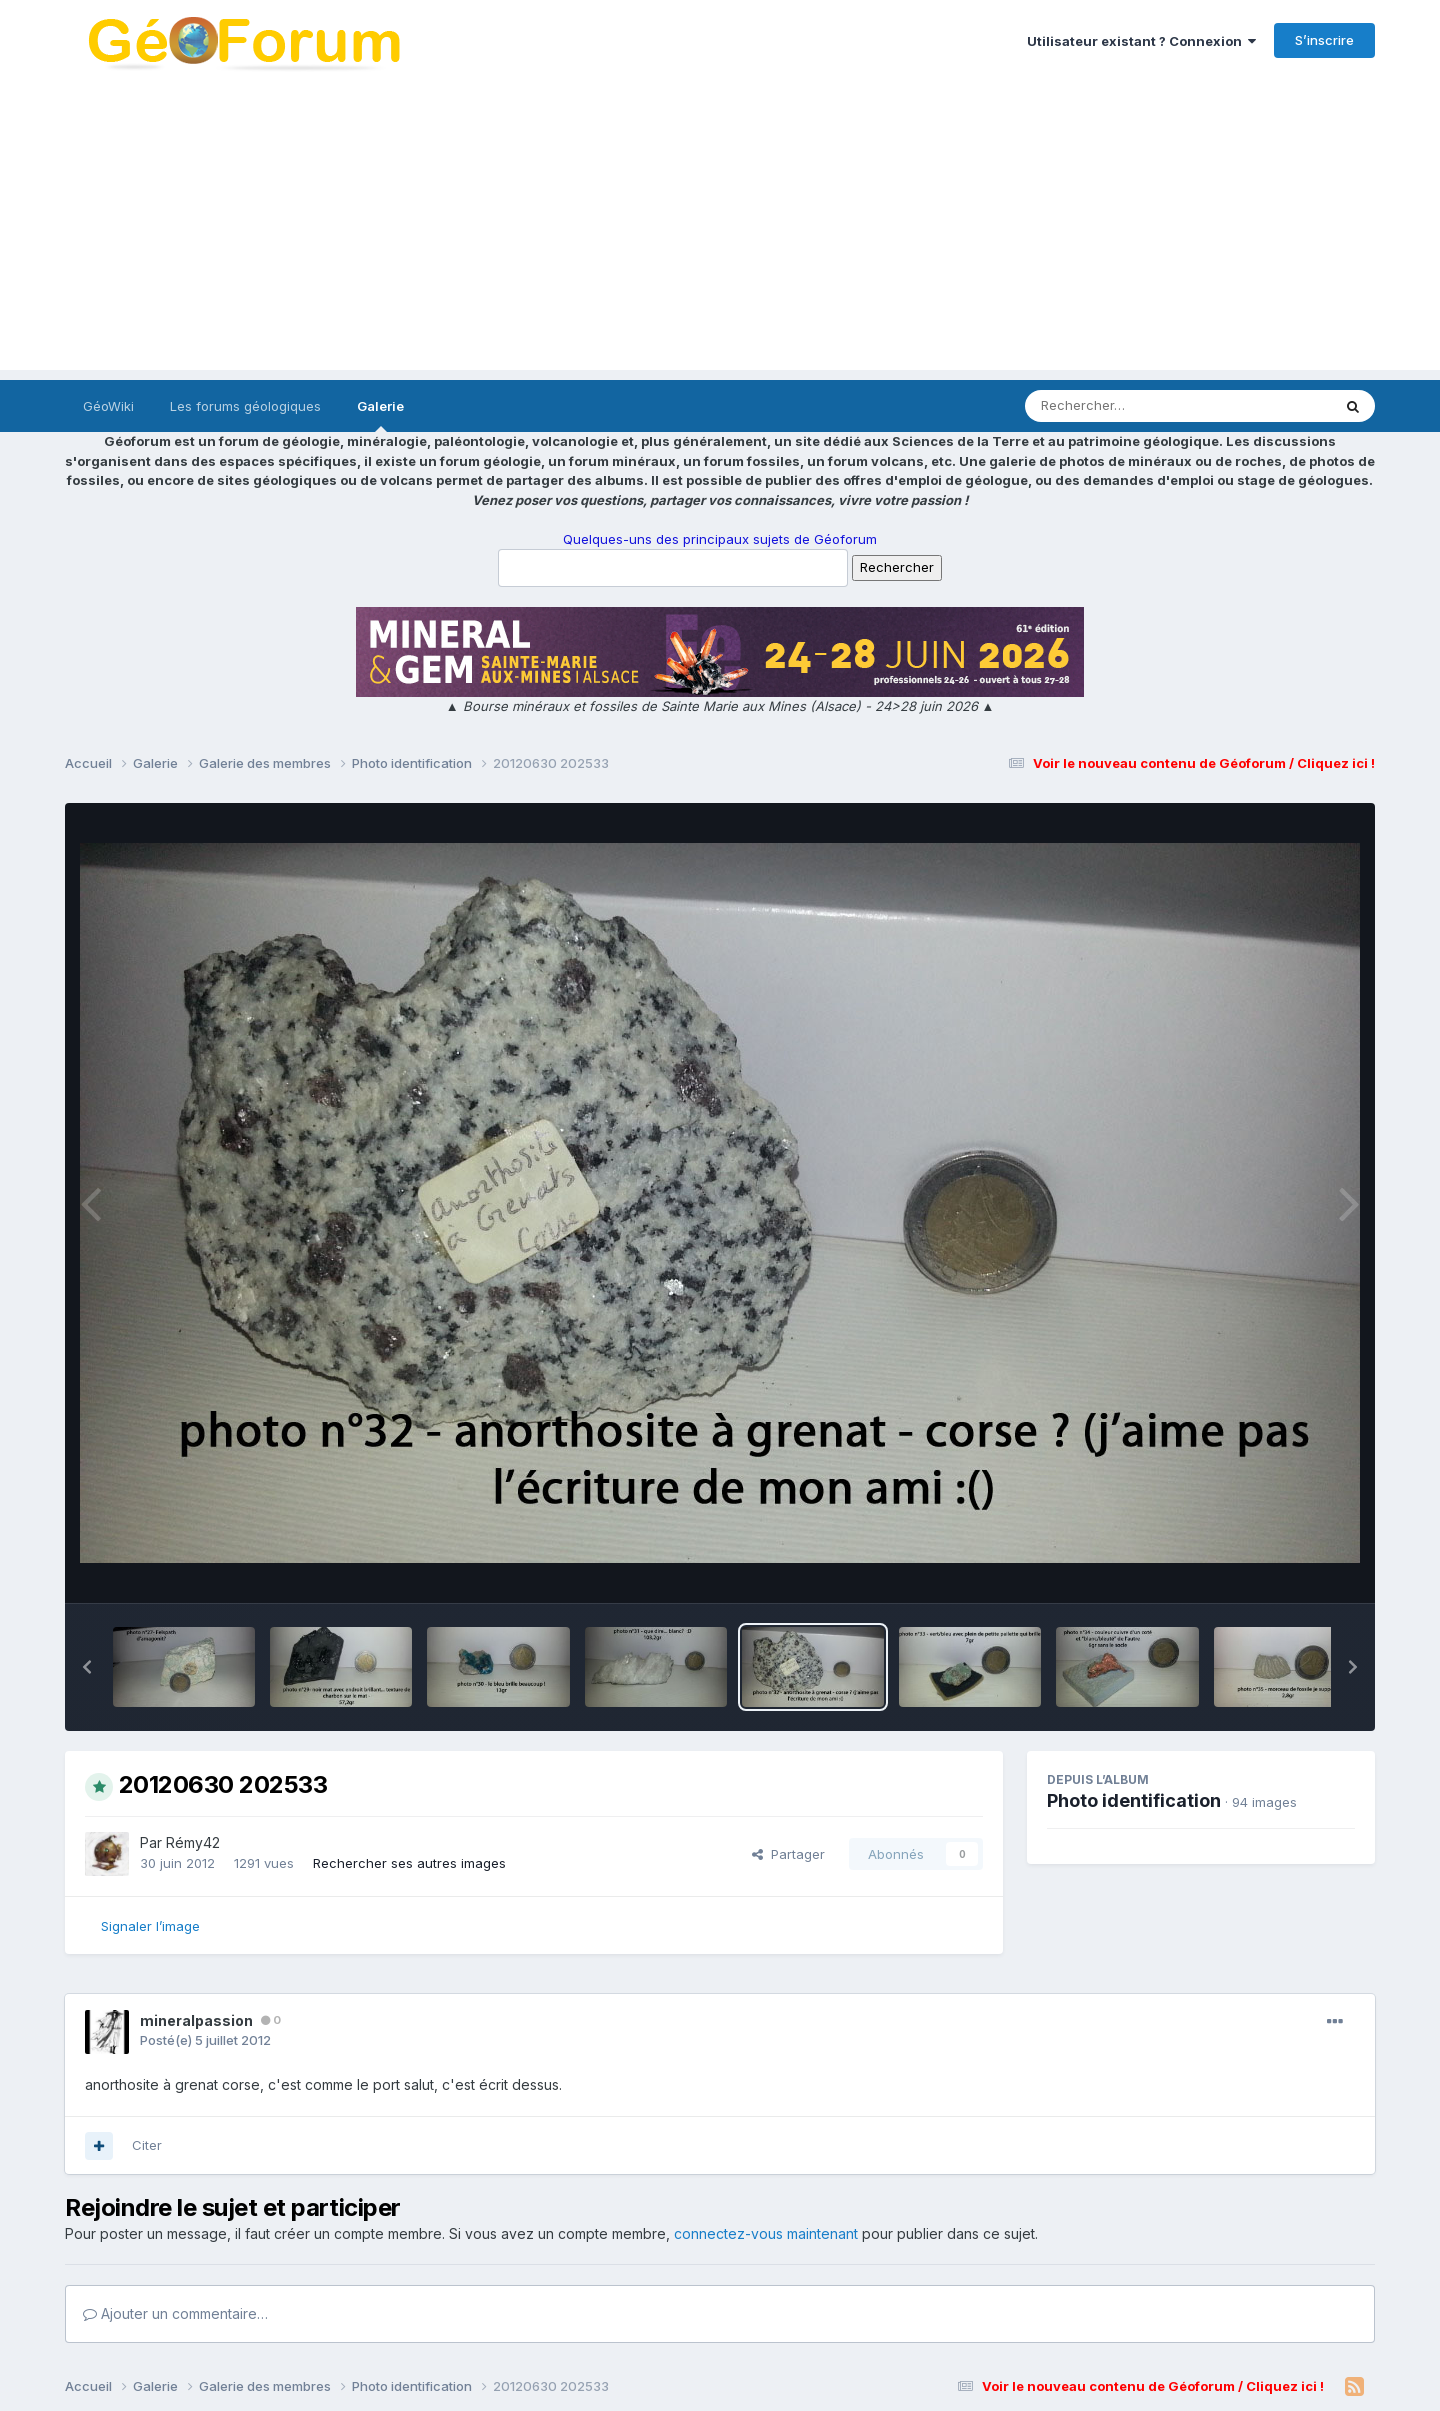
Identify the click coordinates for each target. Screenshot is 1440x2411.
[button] (87, 1667)
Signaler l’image (150, 1926)
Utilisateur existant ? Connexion (1141, 41)
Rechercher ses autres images (409, 1863)
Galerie (380, 415)
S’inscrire (1324, 40)
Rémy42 (193, 1842)
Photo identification (1134, 1800)
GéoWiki (108, 406)
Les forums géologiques (245, 406)
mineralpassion (196, 2020)
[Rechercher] (1120, 406)
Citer (147, 2145)
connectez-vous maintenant (766, 2233)
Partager (788, 1854)
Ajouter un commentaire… (175, 2313)
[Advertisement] (720, 230)
